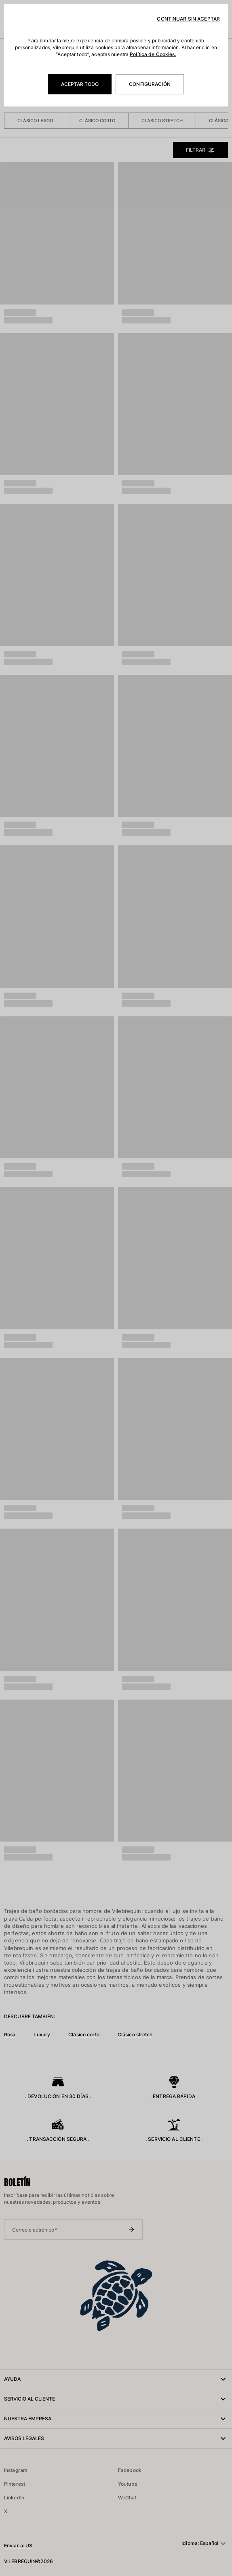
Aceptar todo (80, 84)
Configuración (150, 84)
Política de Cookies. (153, 54)
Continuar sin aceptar (188, 18)
